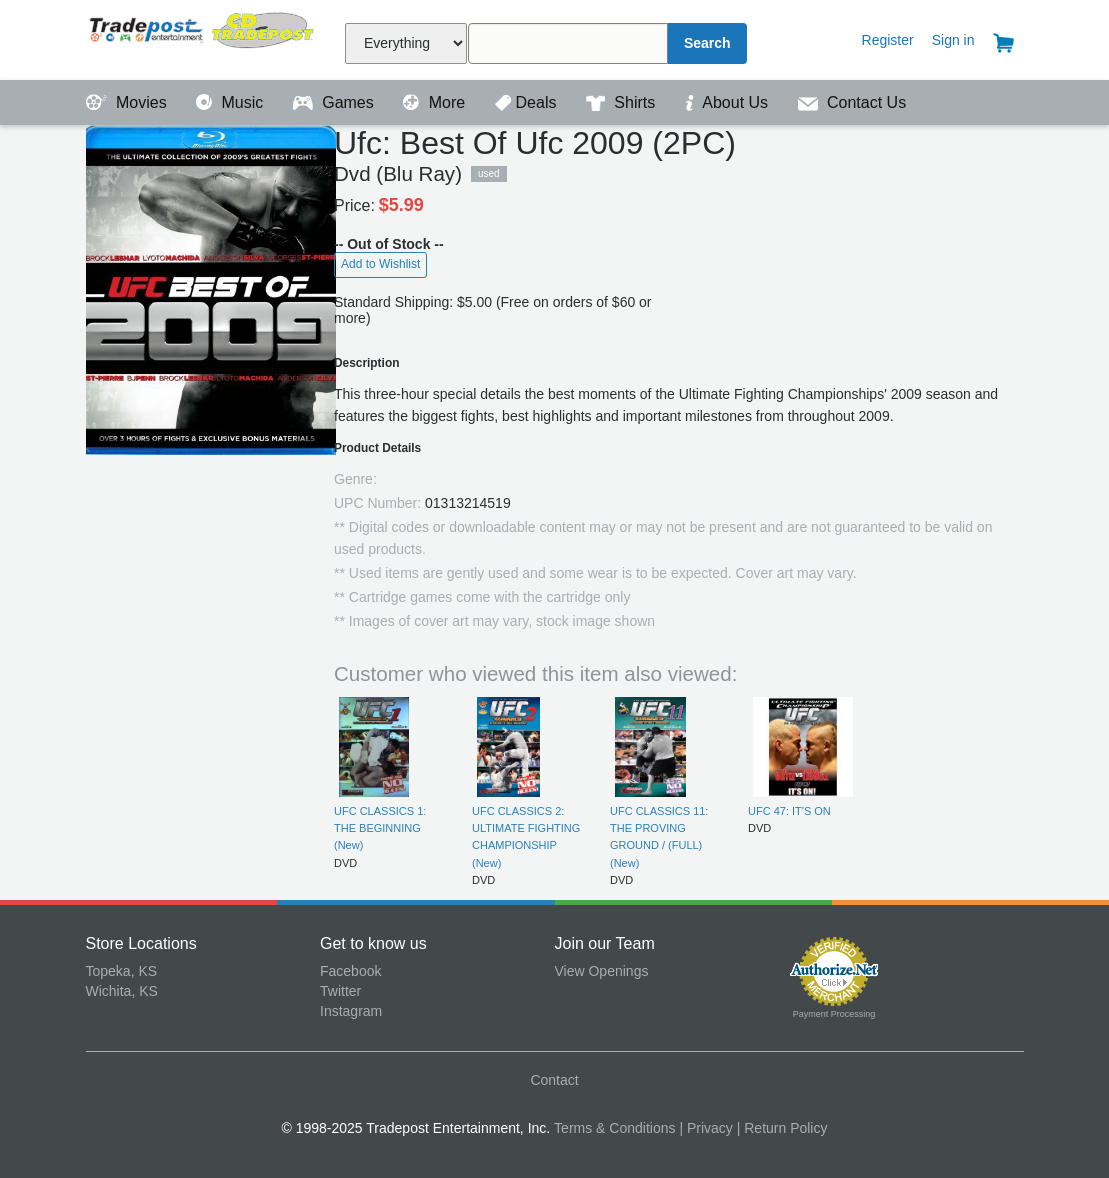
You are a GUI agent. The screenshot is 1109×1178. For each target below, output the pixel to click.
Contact (554, 1080)
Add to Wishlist (380, 264)
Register (888, 40)
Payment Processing (834, 1014)
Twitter (340, 991)
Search (707, 43)
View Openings (602, 971)
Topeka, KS (122, 971)
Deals (528, 102)
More (436, 102)
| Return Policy (782, 1128)
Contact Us (852, 102)
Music (232, 102)
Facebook (350, 971)
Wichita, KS (122, 991)
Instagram (351, 1011)
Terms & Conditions (614, 1128)
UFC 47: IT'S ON (789, 811)
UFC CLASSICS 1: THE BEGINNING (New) (380, 828)
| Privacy (705, 1128)
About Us (729, 102)
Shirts (623, 102)
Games (335, 102)
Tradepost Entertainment (203, 37)
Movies (129, 102)
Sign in (953, 40)
